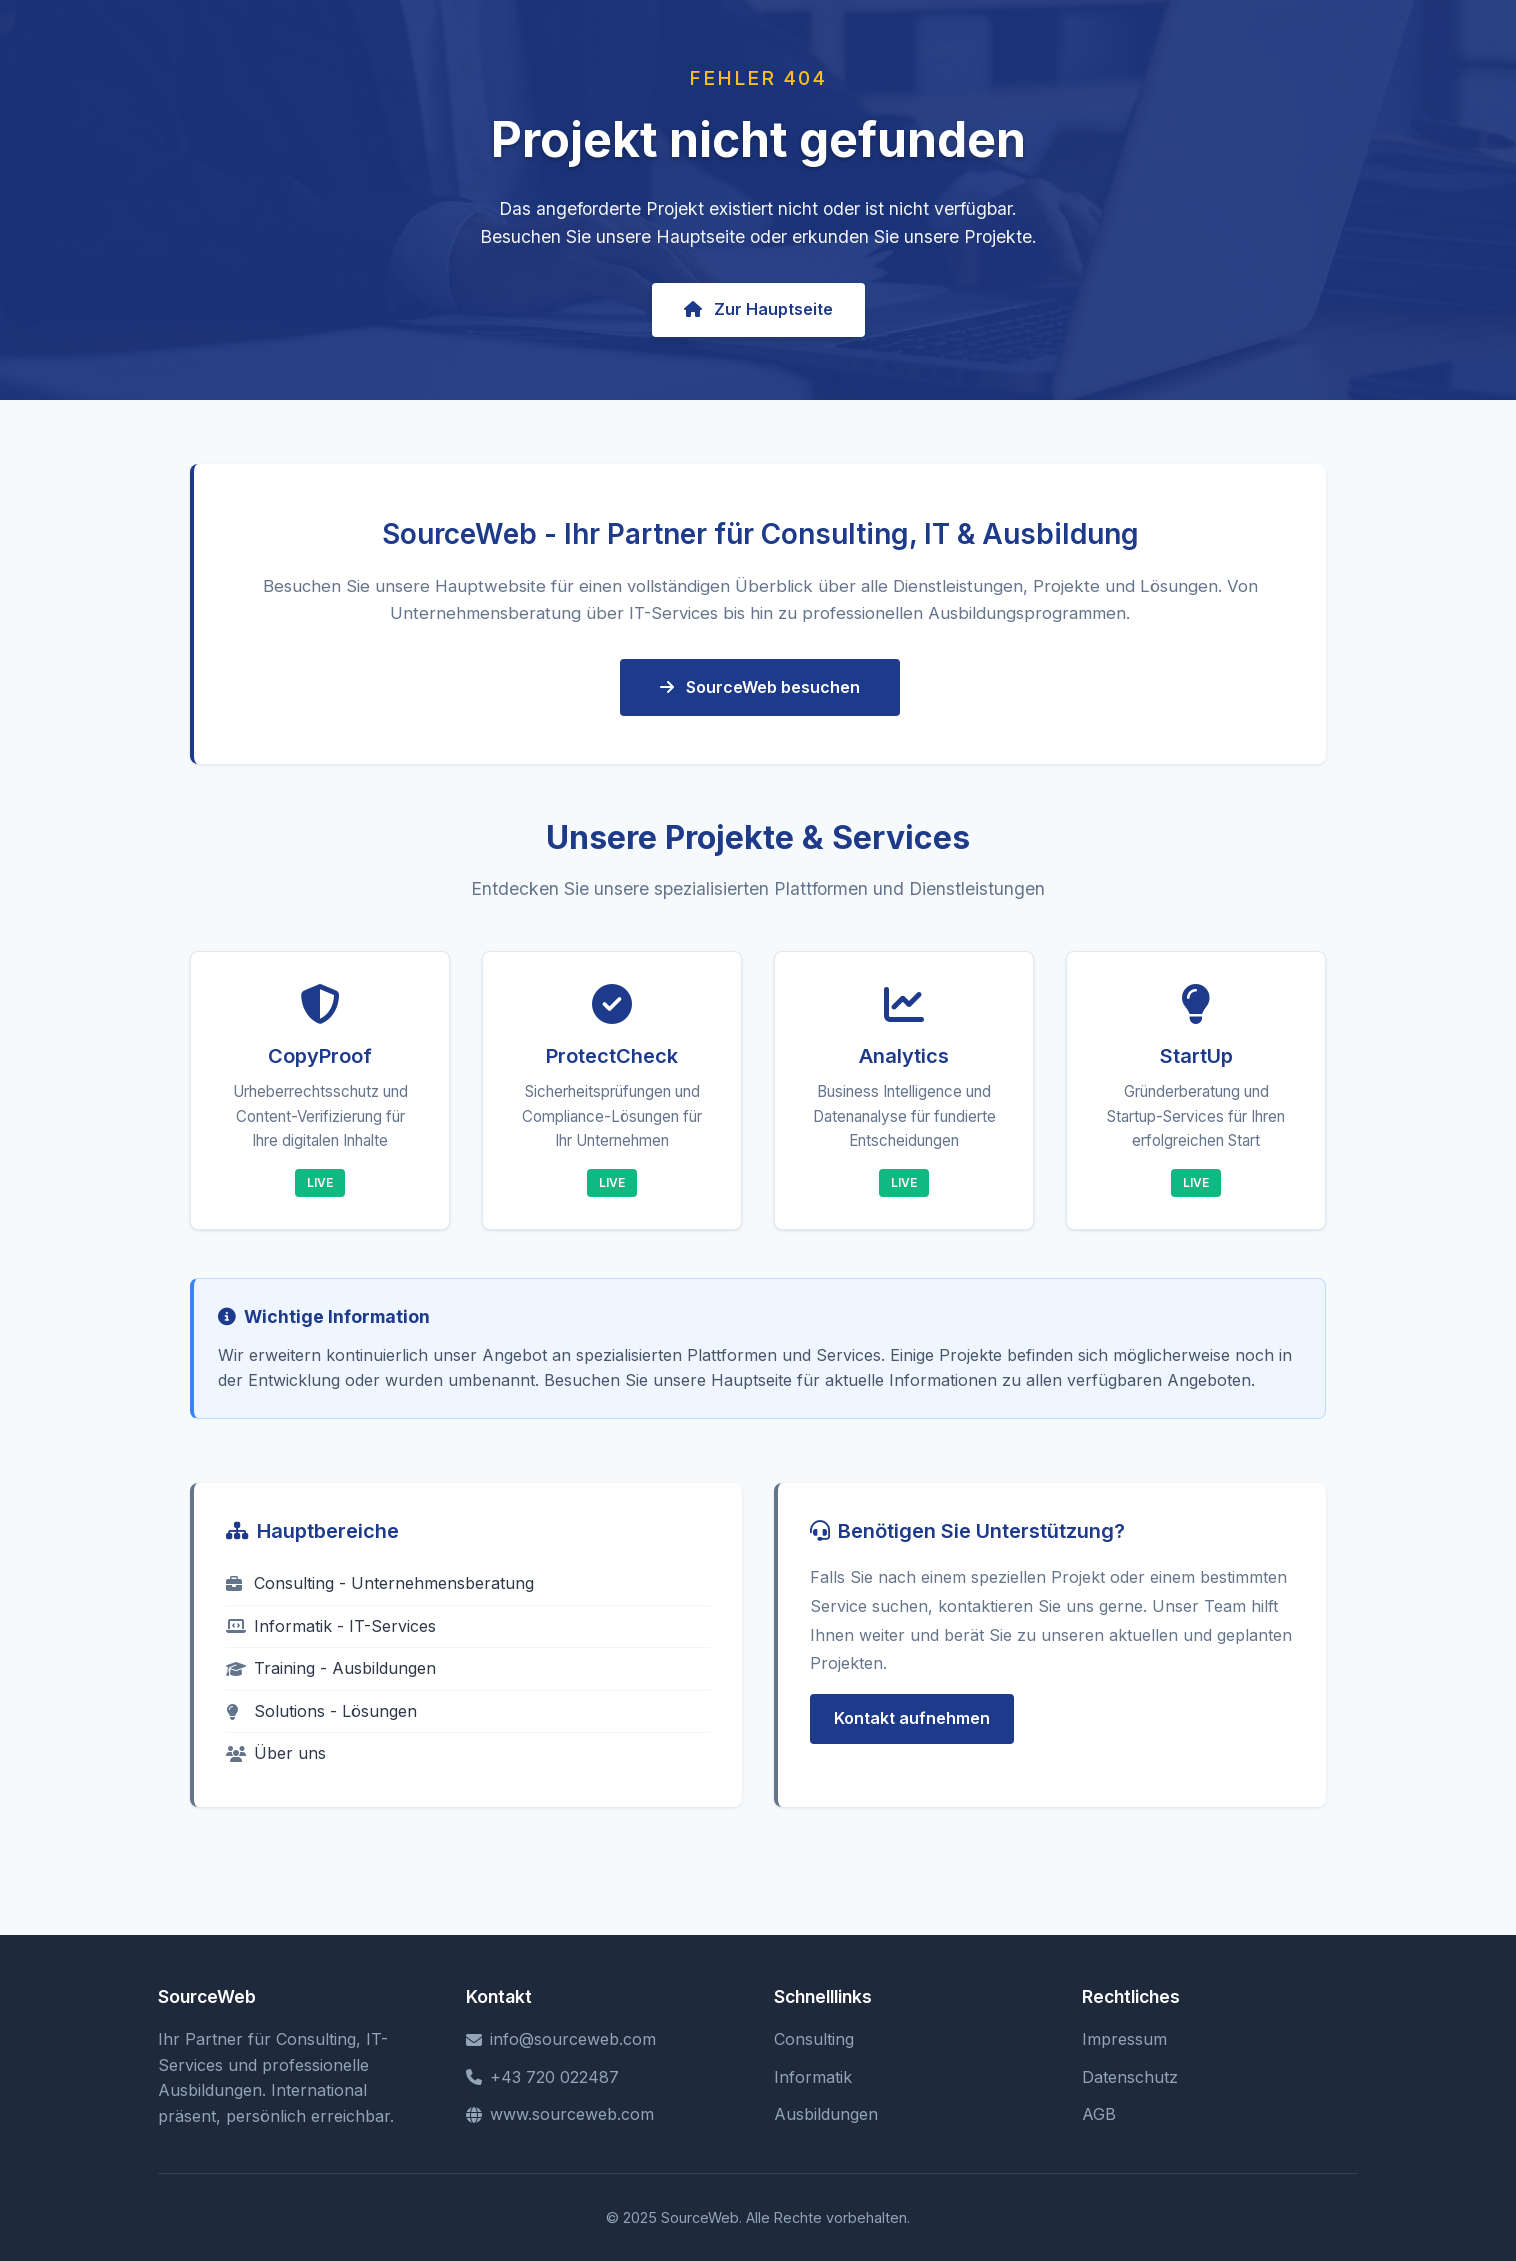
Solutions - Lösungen (321, 1711)
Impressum (1124, 2039)
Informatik (813, 2077)
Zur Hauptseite (758, 309)
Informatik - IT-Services (331, 1626)
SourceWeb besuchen (760, 687)
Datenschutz (1130, 2077)
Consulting (814, 2039)
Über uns (276, 1753)
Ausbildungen (826, 2114)
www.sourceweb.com (560, 2114)
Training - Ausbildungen (331, 1668)
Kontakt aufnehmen (912, 1718)
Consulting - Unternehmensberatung (380, 1583)
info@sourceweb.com (561, 2039)
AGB (1099, 2114)
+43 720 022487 (542, 2077)
